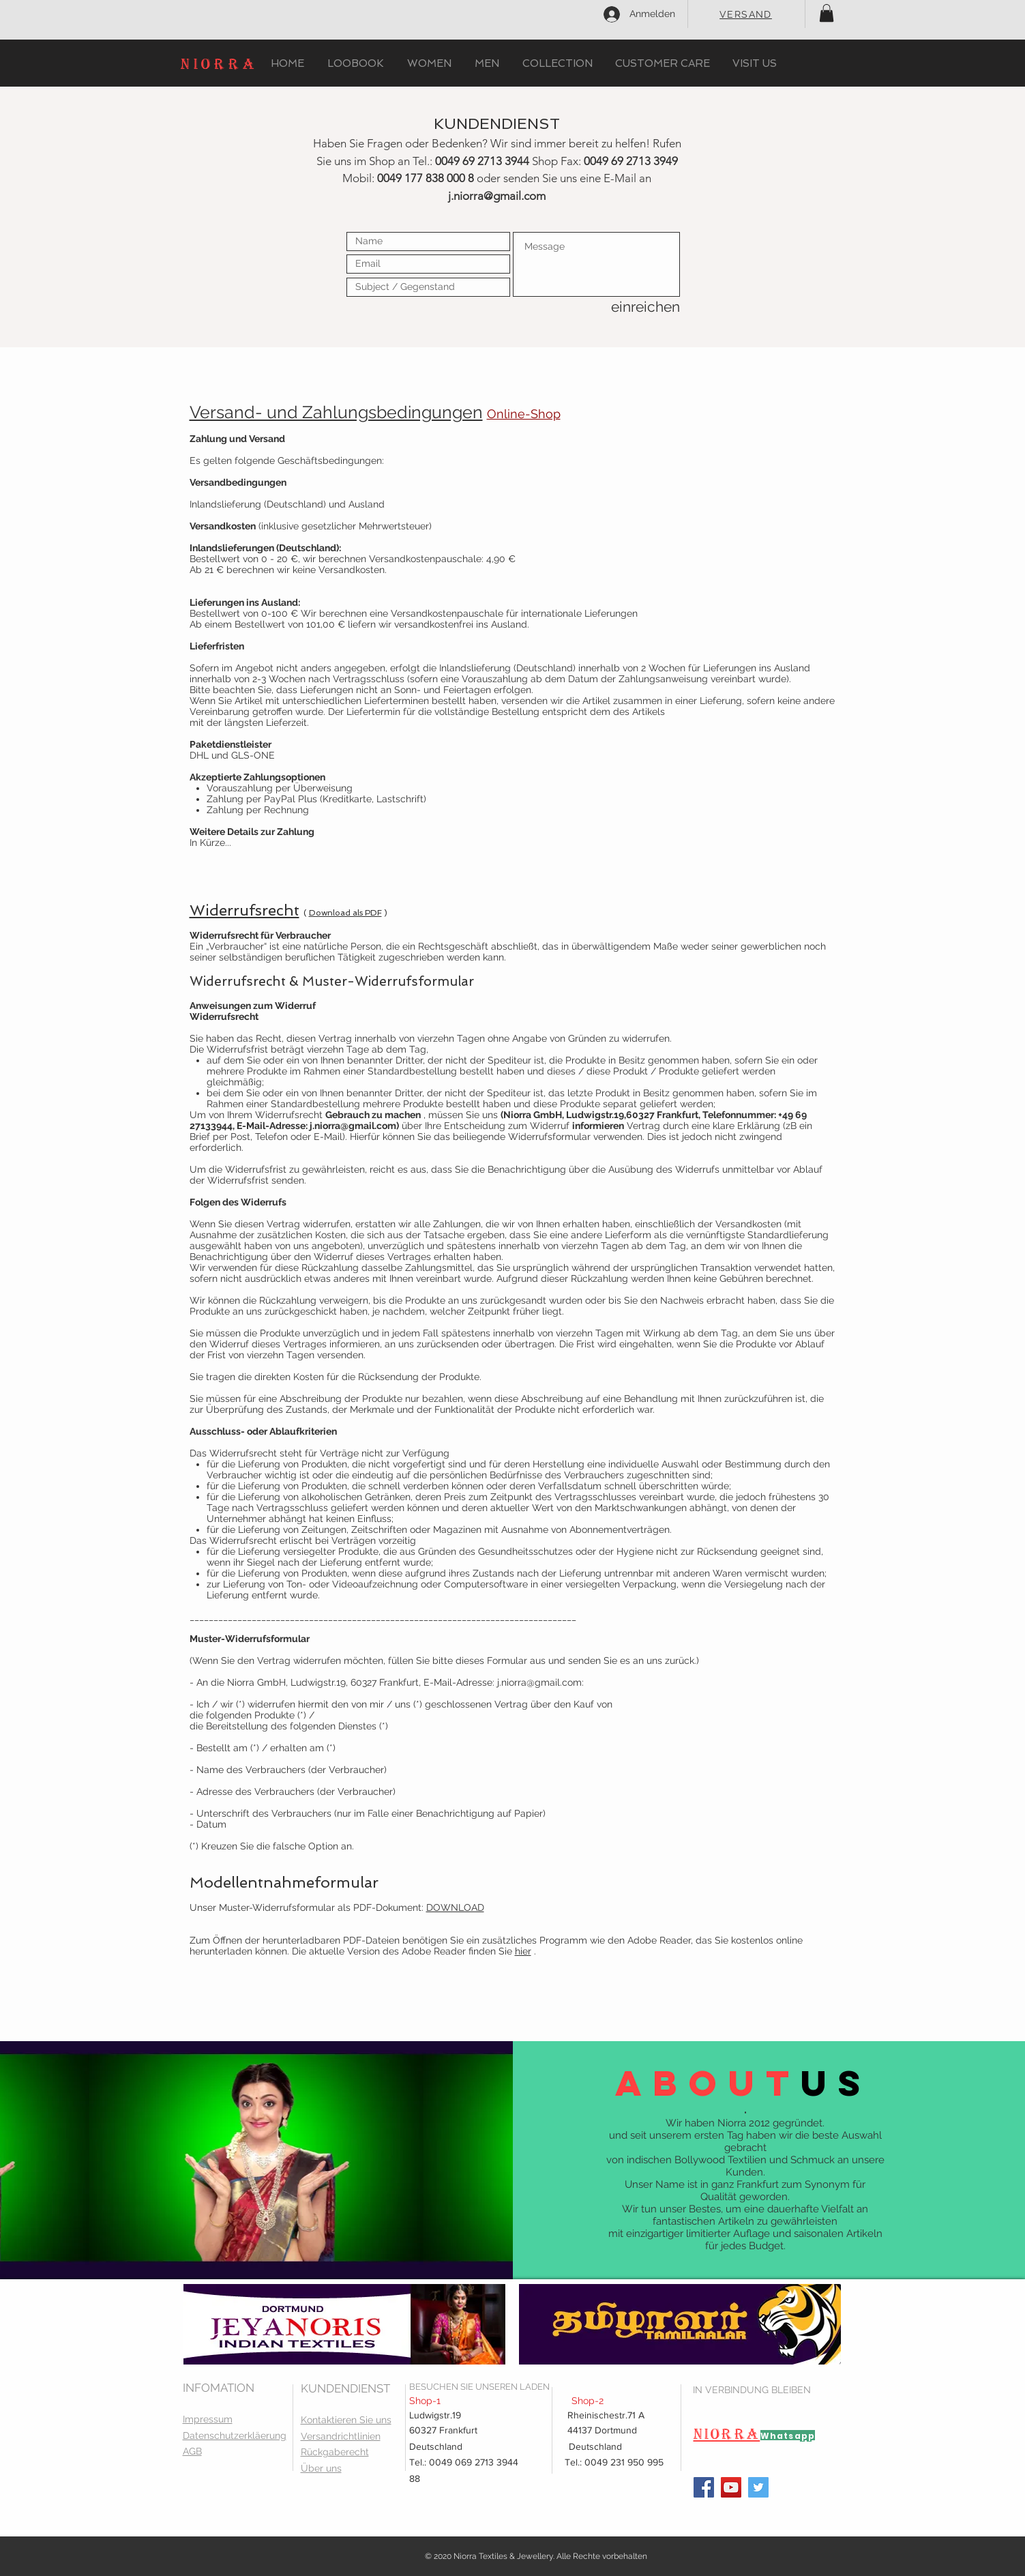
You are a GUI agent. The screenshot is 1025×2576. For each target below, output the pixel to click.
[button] (826, 13)
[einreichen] (631, 307)
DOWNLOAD (455, 1907)
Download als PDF (345, 913)
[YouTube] (731, 2487)
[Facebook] (704, 2487)
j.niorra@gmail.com (497, 196)
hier (523, 1951)
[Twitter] (758, 2487)
